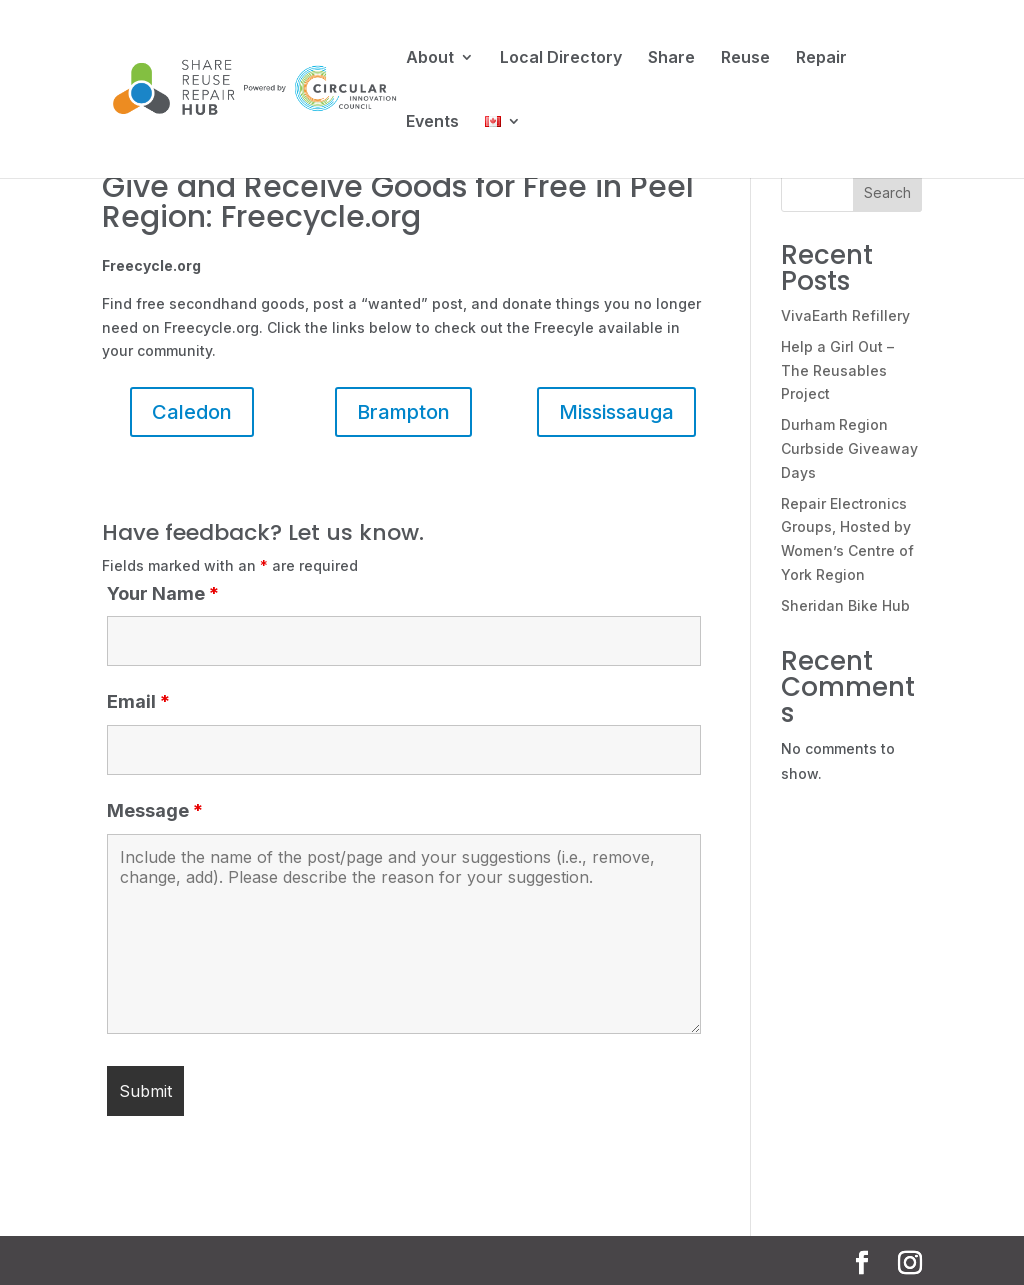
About (430, 58)
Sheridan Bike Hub (845, 605)
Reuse (745, 58)
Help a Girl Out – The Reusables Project (837, 370)
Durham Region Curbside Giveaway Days (849, 448)
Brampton (403, 412)
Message (155, 810)
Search (887, 192)
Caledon (192, 412)
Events (432, 122)
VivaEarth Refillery (845, 315)
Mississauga (616, 412)
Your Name (163, 593)
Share (671, 58)
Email (138, 701)
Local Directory (561, 58)
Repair (821, 58)
